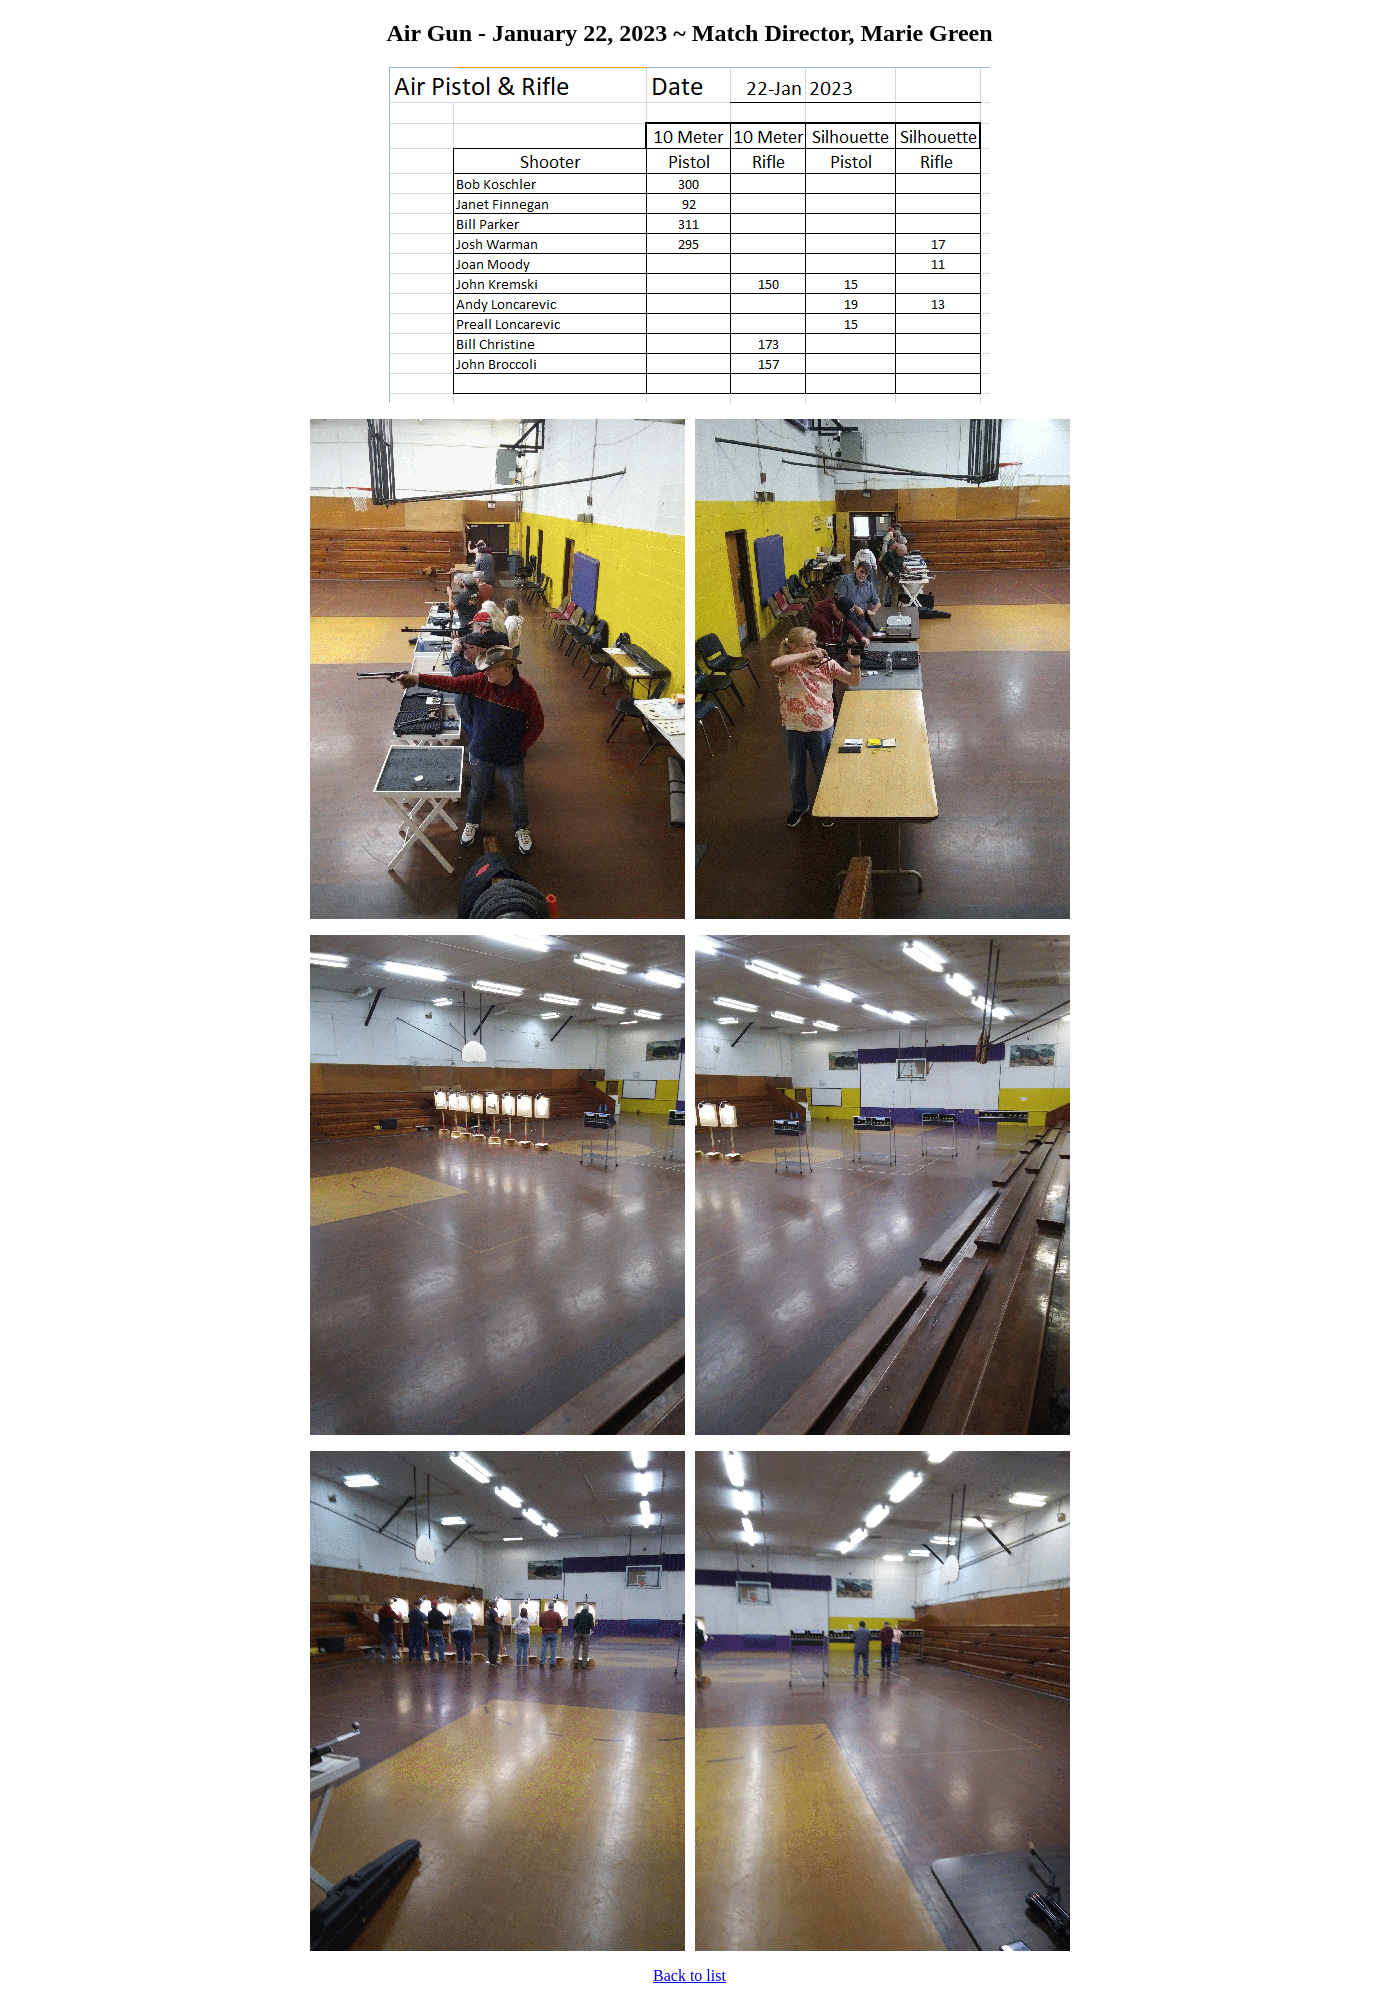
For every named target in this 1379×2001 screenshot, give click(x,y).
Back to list (689, 1975)
